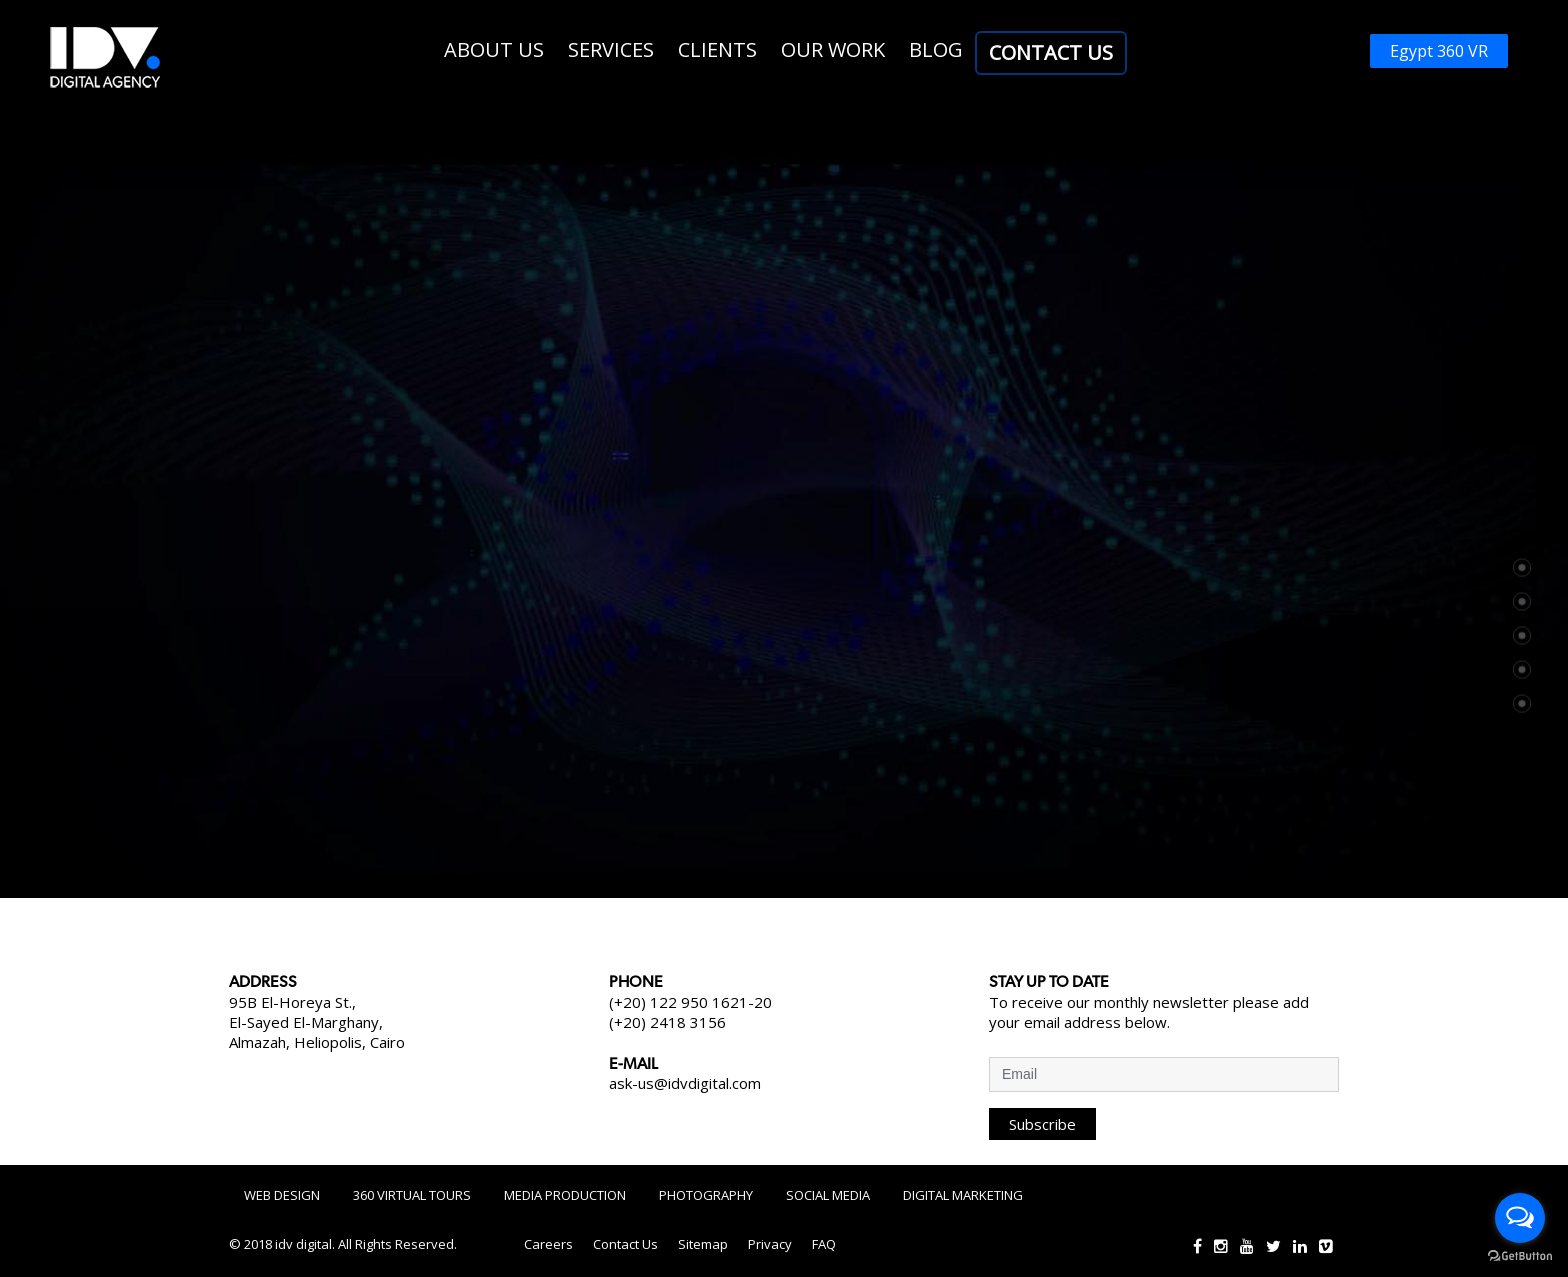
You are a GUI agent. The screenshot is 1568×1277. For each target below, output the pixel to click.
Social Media (828, 1195)
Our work (833, 49)
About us (494, 49)
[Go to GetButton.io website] (1520, 1256)
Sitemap (703, 1244)
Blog (936, 49)
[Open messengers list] (1520, 1218)
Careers (548, 1244)
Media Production (565, 1195)
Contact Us (1051, 52)
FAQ (824, 1244)
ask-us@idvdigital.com (685, 1083)
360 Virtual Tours (412, 1195)
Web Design (282, 1195)
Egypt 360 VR (1439, 51)
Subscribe (1042, 1124)
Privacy (770, 1244)
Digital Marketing (963, 1195)
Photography (706, 1195)
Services (611, 49)
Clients (717, 49)
